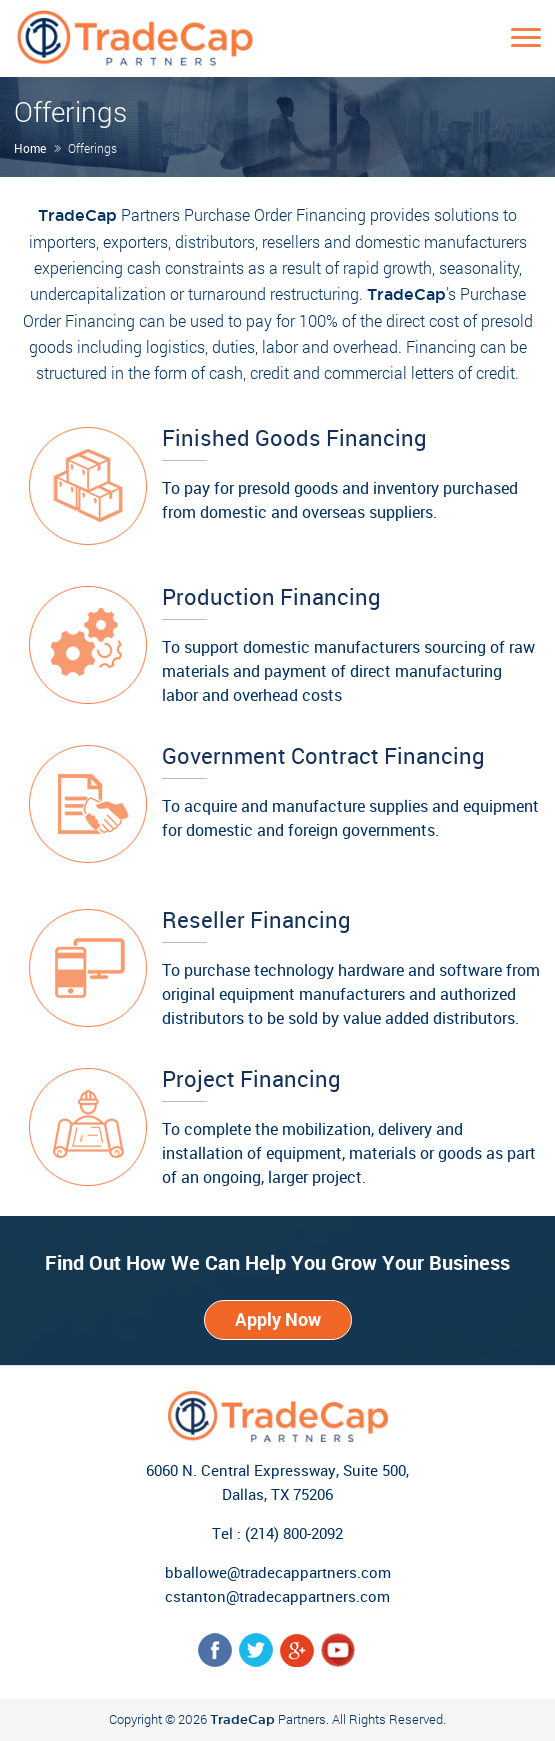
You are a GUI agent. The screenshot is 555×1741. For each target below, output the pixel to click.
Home (30, 148)
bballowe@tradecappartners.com (278, 1572)
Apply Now (278, 1319)
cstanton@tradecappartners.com (277, 1596)
